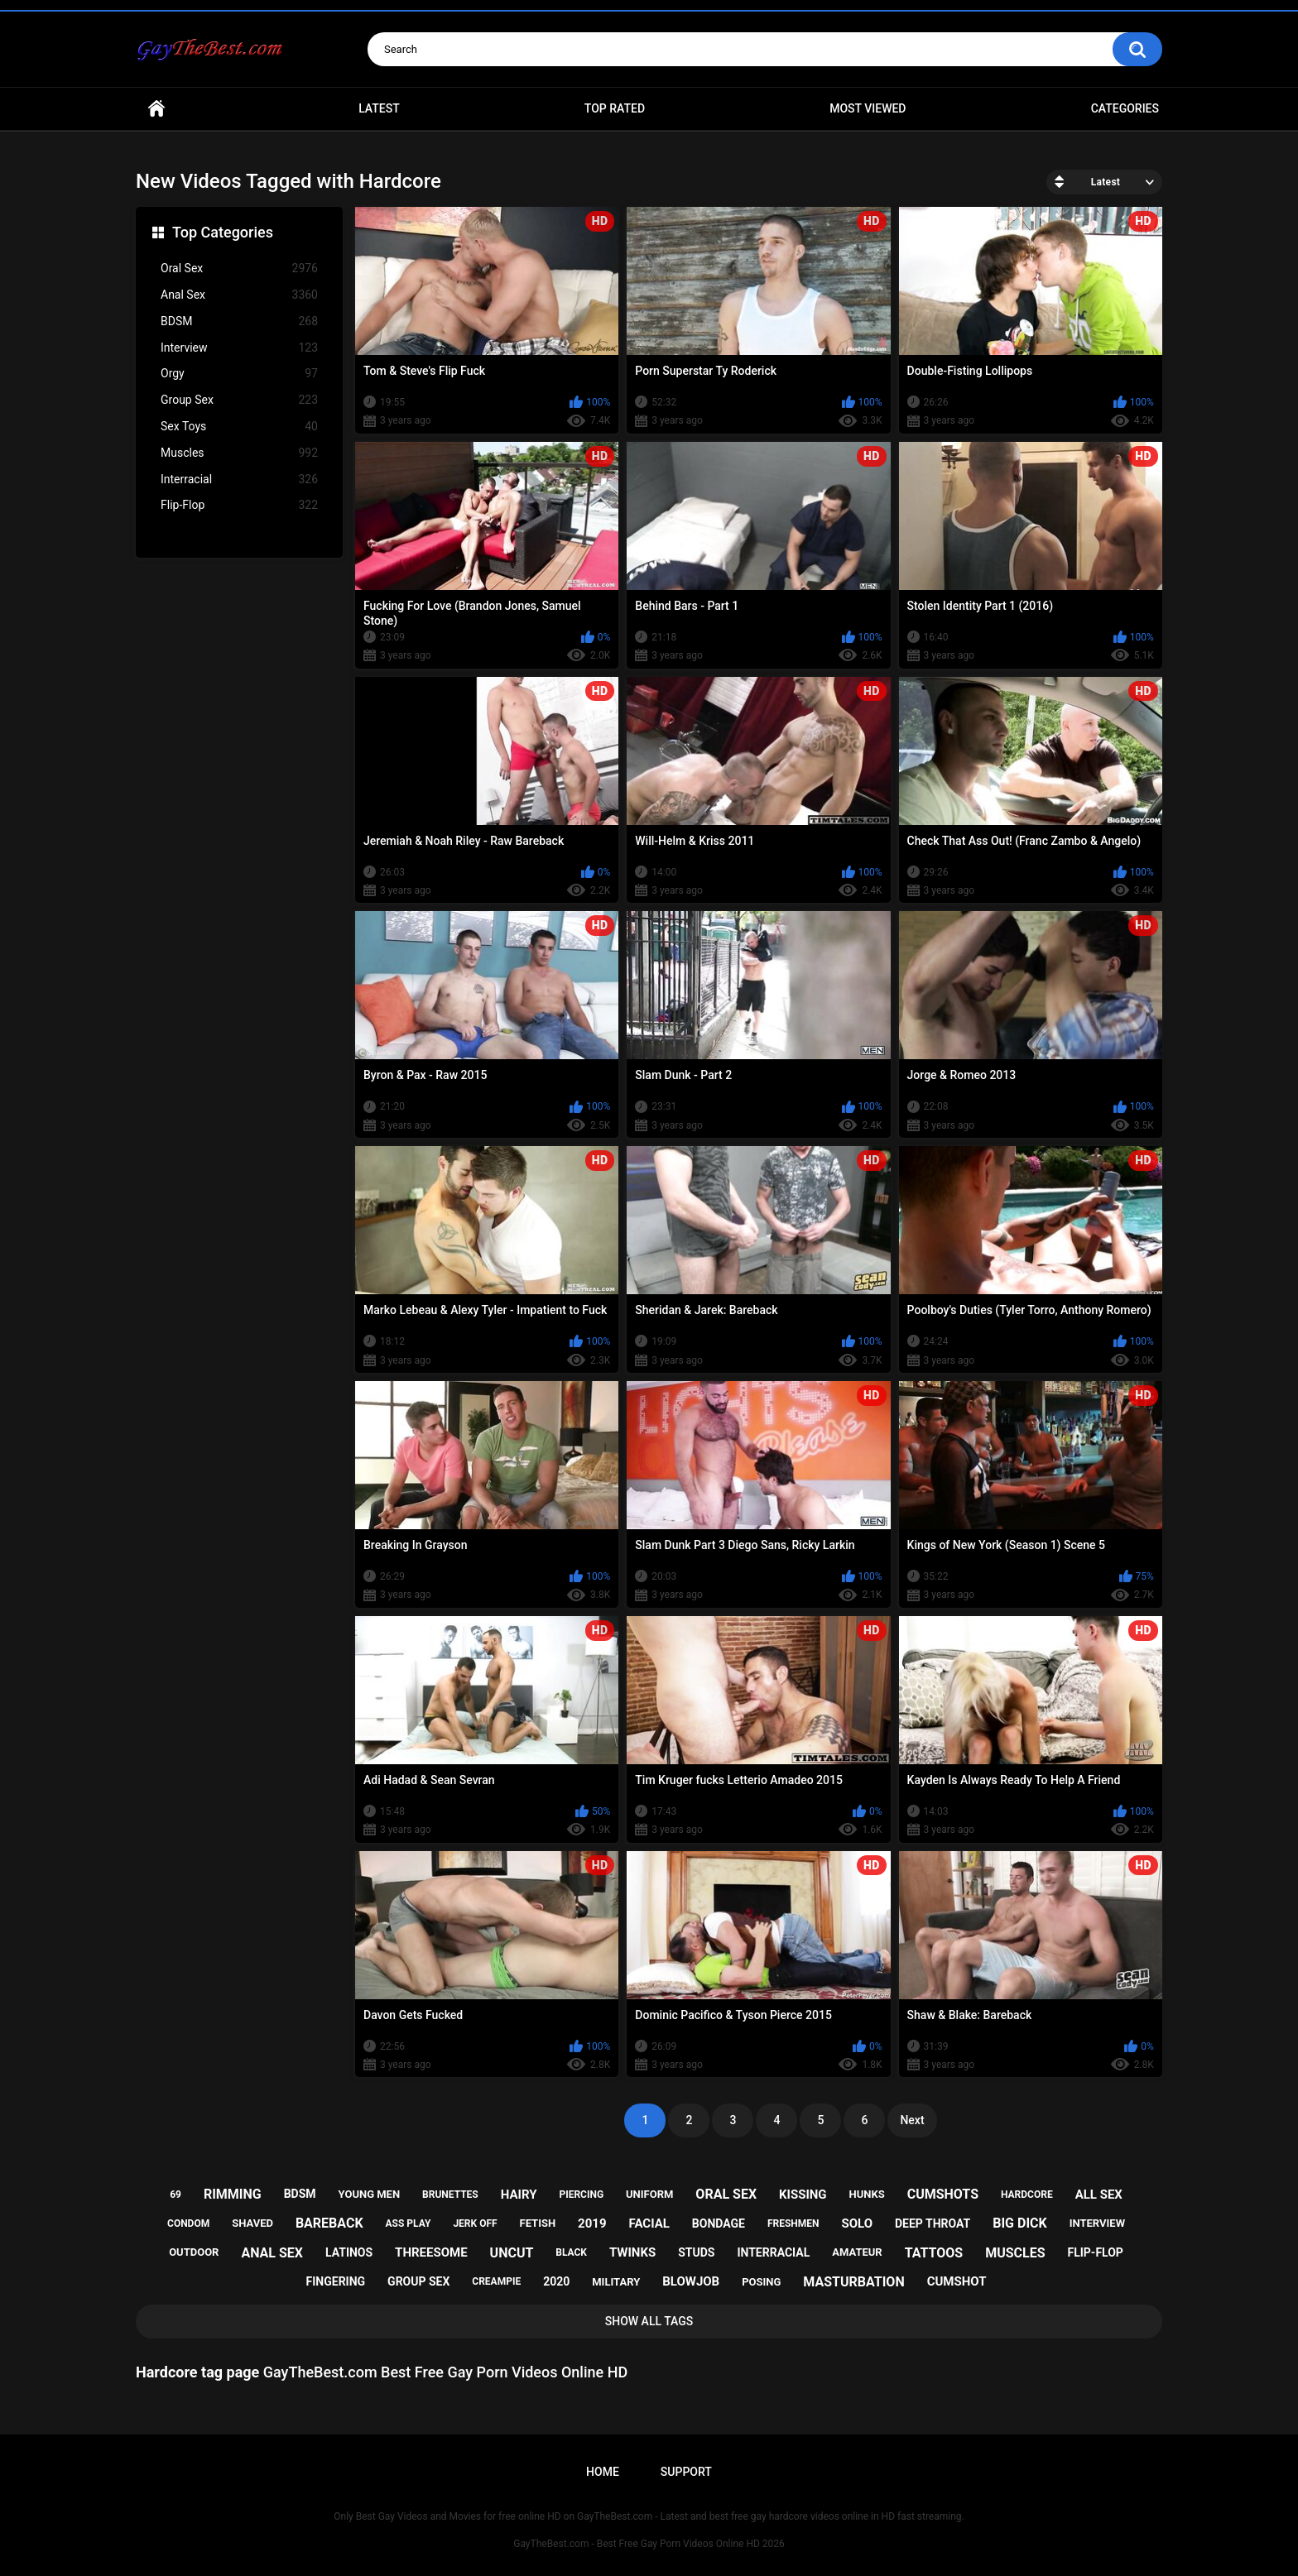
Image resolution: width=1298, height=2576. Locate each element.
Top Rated (614, 108)
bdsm (300, 2193)
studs (696, 2252)
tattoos (934, 2253)
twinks (632, 2252)
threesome (431, 2252)
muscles (1015, 2253)
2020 (556, 2281)
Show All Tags (649, 2321)
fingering (336, 2281)
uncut (512, 2253)
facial (649, 2223)
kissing (803, 2194)
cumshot (957, 2281)
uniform (649, 2194)
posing (761, 2282)
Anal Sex (239, 295)
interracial (773, 2252)
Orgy (239, 374)
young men (370, 2194)
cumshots (942, 2194)
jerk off (475, 2223)
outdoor (194, 2252)
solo (857, 2223)
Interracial (239, 480)
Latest (379, 108)
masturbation (853, 2282)
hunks (867, 2194)
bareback (329, 2223)
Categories (1125, 108)
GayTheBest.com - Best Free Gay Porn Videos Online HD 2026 (649, 2544)
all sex (1099, 2194)
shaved (252, 2223)
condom (188, 2223)
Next (912, 2120)
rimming (233, 2194)
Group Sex (239, 400)
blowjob (690, 2281)
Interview (239, 348)
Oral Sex (239, 268)
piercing (581, 2194)
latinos (349, 2252)
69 (175, 2194)
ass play (408, 2223)
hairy (519, 2194)
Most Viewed (867, 108)
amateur (857, 2252)
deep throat (932, 2223)
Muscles (239, 453)
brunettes (450, 2194)
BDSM (239, 321)
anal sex (272, 2253)
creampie (496, 2281)
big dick (1020, 2223)
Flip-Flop (239, 505)
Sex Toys (239, 427)
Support (686, 2471)
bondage (718, 2223)
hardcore (1027, 2194)
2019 (592, 2223)
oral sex (726, 2194)
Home (156, 109)
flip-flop (1095, 2252)
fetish (538, 2223)
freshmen (793, 2223)
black (571, 2252)
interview (1097, 2223)
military (616, 2282)
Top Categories (222, 232)
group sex (418, 2281)
